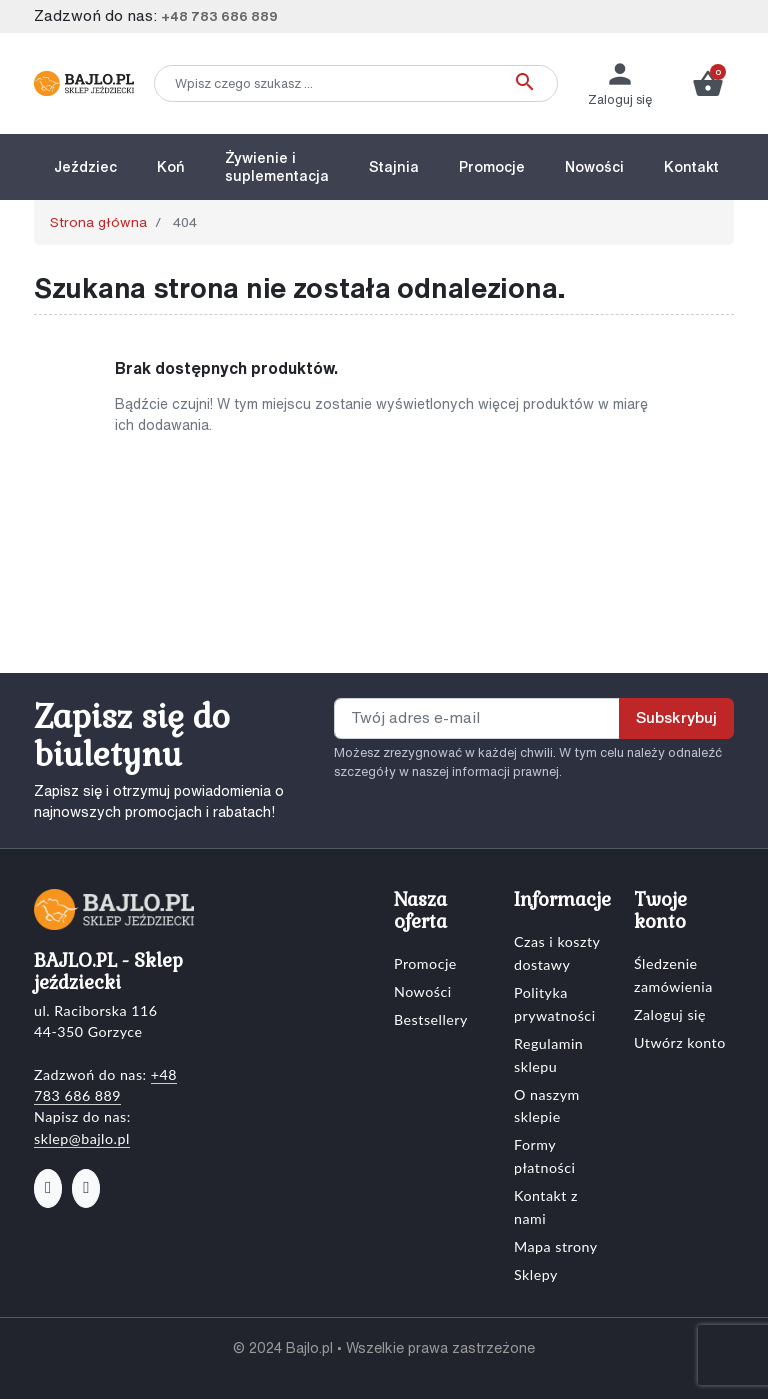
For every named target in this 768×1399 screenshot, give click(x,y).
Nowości (423, 991)
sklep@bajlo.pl (82, 1138)
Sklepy (536, 1274)
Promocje (425, 963)
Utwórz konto (680, 1042)
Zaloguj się (670, 1014)
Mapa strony (556, 1246)
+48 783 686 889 (219, 16)
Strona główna (98, 222)
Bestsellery (431, 1019)
